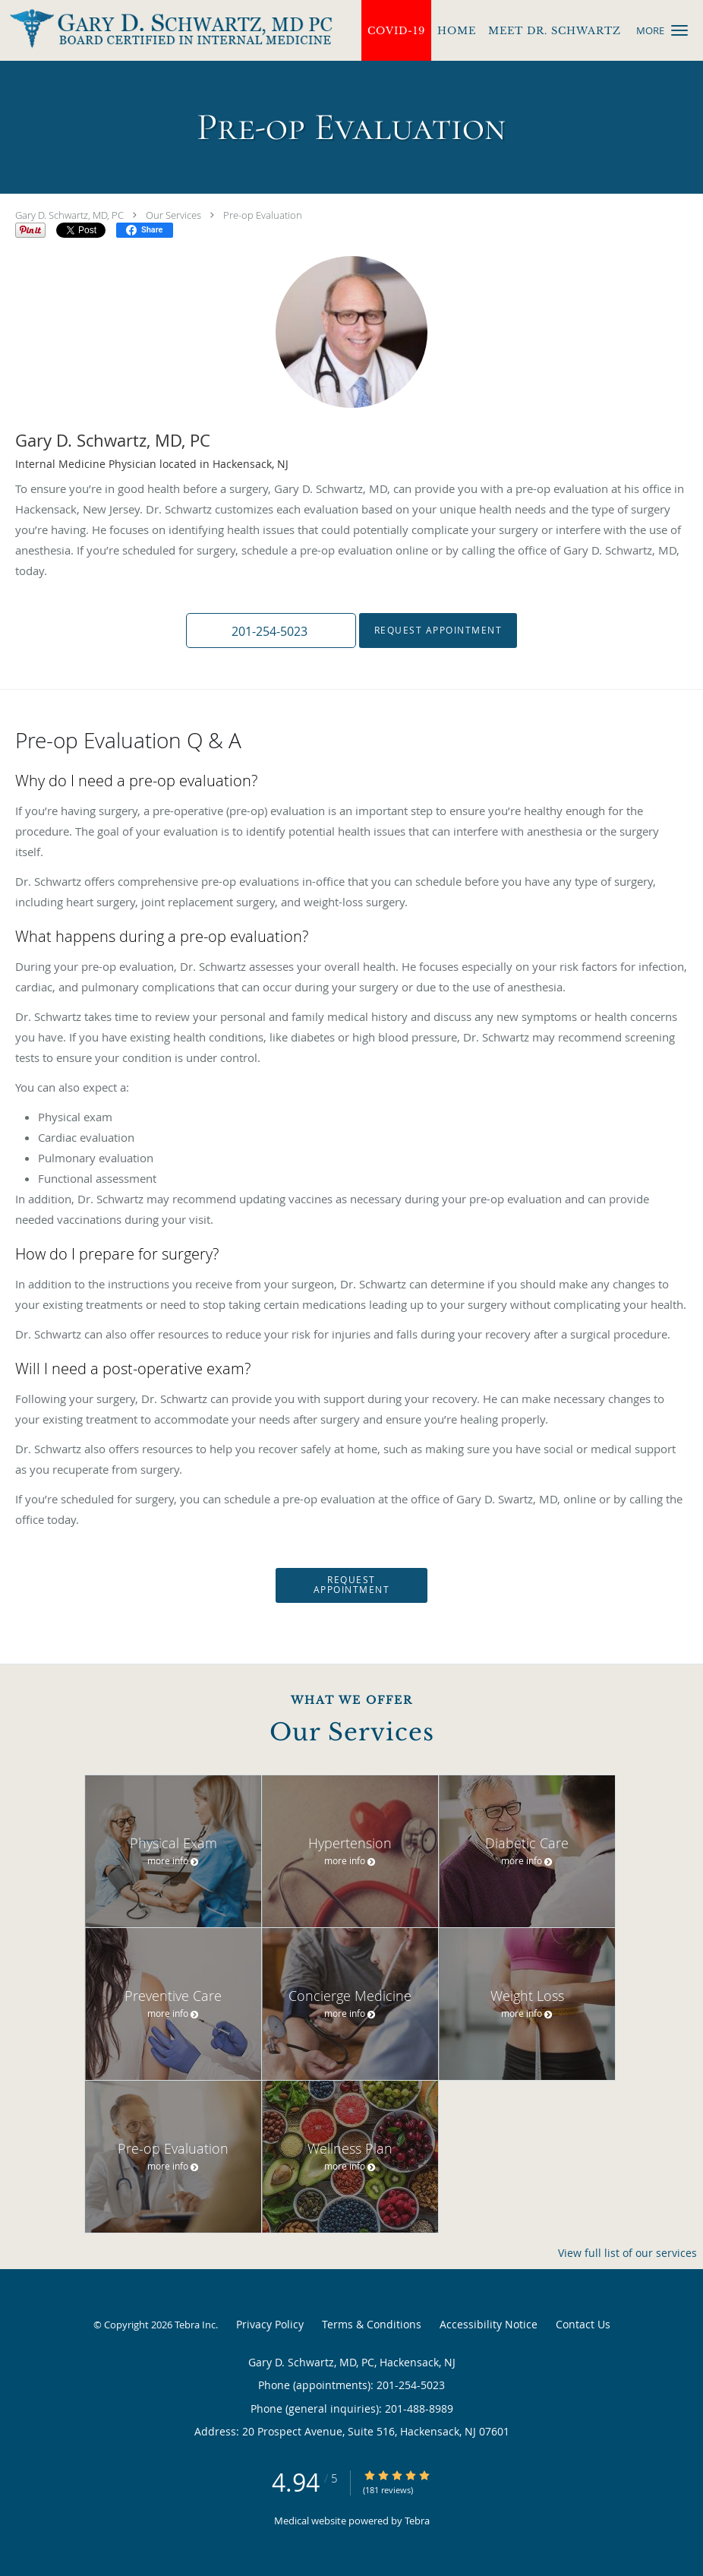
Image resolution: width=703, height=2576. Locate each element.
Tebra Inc (195, 2324)
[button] (679, 30)
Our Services (173, 215)
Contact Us (583, 2324)
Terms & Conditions (371, 2324)
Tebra (417, 2520)
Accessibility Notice (488, 2324)
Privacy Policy (270, 2324)
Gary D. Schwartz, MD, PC (69, 215)
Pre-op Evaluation (262, 215)
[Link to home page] (166, 29)
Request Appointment (438, 630)
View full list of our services (627, 2253)
